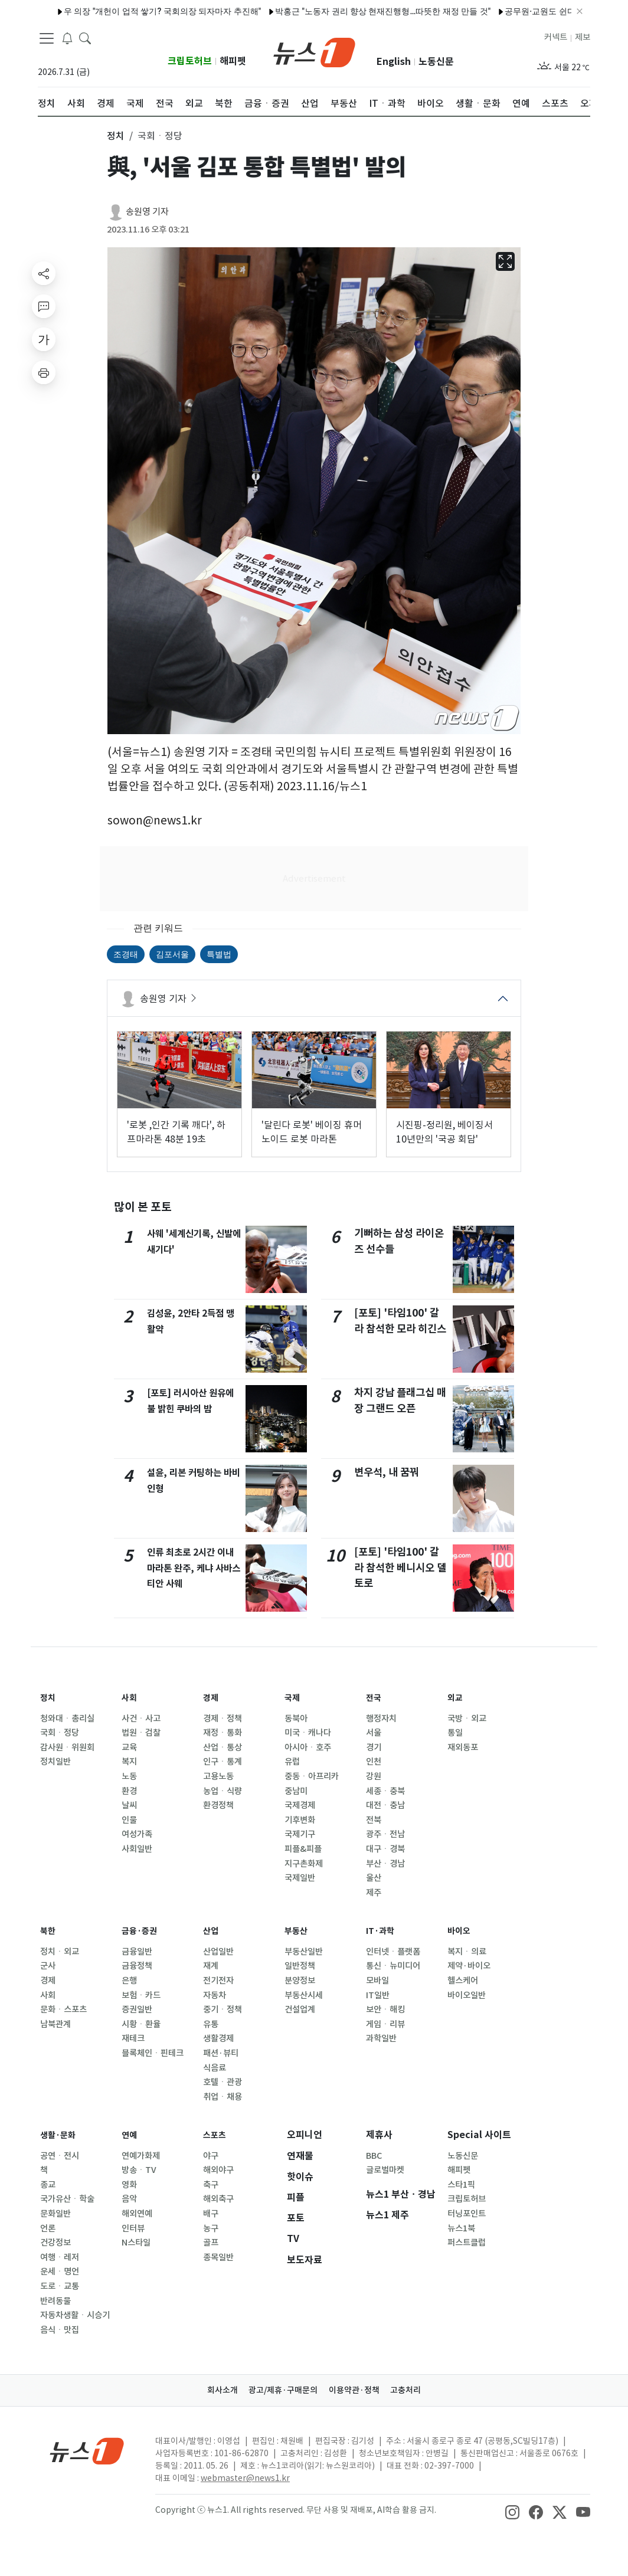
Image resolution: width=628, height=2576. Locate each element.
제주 (373, 1892)
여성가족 (137, 1834)
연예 (130, 2135)
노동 (129, 1776)
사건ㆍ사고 (141, 1718)
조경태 (125, 954)
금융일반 (137, 1951)
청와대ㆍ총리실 (67, 1718)
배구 (210, 2213)
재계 (210, 1965)
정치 (49, 1697)
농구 (210, 2228)
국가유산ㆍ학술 (67, 2199)
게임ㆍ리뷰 (385, 2024)
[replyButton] (43, 306)
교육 (129, 1747)
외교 (456, 1697)
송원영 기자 (147, 211)
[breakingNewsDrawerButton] (67, 38)
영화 (129, 2184)
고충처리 (418, 2390)
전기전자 (218, 1980)
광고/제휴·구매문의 (279, 2390)
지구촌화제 (303, 1863)
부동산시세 (303, 1995)
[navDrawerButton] (46, 38)
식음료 (214, 2068)
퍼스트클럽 (466, 2242)
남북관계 (55, 2024)
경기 (373, 1747)
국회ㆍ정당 (59, 1732)
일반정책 (299, 1965)
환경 (129, 1791)
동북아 (296, 1718)
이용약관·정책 (358, 2390)
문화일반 (55, 2213)
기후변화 (299, 1820)
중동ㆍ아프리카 (311, 1776)
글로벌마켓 (385, 2170)
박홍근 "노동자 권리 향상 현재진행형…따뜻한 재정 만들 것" (341, 11)
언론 (47, 2228)
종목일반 (218, 2257)
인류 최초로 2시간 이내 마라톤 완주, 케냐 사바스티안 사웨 (191, 1567)
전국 (375, 1697)
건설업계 (299, 2009)
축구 (210, 2184)
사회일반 (137, 1849)
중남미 (296, 1791)
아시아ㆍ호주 (307, 1747)
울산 (373, 1878)
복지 (129, 1761)
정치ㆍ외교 (59, 1951)
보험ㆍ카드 (141, 1995)
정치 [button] (116, 136)
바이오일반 (466, 1995)
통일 (455, 1732)
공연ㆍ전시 (59, 2156)
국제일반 (299, 1878)
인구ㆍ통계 (222, 1761)
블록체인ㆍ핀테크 (153, 2053)
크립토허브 (190, 61)
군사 (47, 1965)
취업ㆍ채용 (222, 2096)
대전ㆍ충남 (385, 1805)
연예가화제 (141, 2156)
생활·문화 (60, 2135)
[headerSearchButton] (85, 38)
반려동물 (55, 2301)
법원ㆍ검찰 (141, 1732)
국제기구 (299, 1834)
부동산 (297, 1930)
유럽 (292, 1761)
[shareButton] (43, 273)
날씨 (129, 1805)
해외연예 (137, 2213)
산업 (212, 1930)
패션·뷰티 (220, 2053)
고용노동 (218, 1776)
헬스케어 (462, 1980)
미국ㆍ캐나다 (307, 1732)
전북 (373, 1820)
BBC (374, 2156)
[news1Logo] (87, 2450)
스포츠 (216, 2135)
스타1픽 (461, 2184)
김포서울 (172, 954)
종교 (47, 2184)
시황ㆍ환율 (141, 2024)
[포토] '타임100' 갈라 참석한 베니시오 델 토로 (400, 1567)
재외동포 (462, 1747)
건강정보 (55, 2242)
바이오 (460, 1930)
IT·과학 (382, 1930)
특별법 (219, 954)
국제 (293, 1697)
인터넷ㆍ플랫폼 (393, 1951)
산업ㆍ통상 (222, 1747)
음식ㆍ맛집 (59, 2330)
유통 (210, 2024)
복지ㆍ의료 (466, 1951)
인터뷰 (133, 2228)
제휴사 (379, 2135)
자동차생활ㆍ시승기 (75, 2315)
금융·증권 (142, 1930)
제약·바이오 (468, 1965)
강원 (373, 1776)
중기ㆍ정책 (222, 2009)
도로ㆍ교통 (59, 2286)
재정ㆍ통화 (222, 1732)
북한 (49, 1930)
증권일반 (137, 2009)
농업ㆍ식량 (222, 1791)
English (394, 61)
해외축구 (218, 2199)
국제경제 (299, 1805)
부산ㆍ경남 (385, 1863)
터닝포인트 (466, 2213)
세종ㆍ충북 (385, 1791)
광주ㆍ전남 (385, 1834)
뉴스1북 (461, 2228)
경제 (212, 1697)
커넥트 (555, 37)
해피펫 (233, 61)
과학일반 (381, 2038)
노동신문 (436, 61)
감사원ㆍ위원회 (67, 1747)
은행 (129, 1980)
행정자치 (381, 1718)
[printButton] (43, 372)
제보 (582, 37)
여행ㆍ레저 (59, 2257)
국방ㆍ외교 (466, 1718)
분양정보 (299, 1980)
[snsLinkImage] (512, 2511)
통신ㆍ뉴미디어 (393, 1965)
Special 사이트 (479, 2135)
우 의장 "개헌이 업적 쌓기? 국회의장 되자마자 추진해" (120, 11)
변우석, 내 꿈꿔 (386, 1472)
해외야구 (218, 2170)
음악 (129, 2199)
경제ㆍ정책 (222, 1718)
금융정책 (137, 1965)
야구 (210, 2156)
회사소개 (210, 2390)
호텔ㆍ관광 (222, 2082)
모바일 (377, 1980)
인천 (373, 1761)
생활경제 (218, 2038)
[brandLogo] (314, 51)
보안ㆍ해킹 (385, 2009)
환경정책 (218, 1805)
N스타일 (136, 2242)
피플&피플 (303, 1849)
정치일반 (55, 1761)
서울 (373, 1732)
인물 (129, 1820)
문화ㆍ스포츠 (63, 2009)
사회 (130, 1697)
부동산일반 (303, 1951)
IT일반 (378, 1995)
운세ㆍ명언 (59, 2271)
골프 (210, 2242)
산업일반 (218, 1951)
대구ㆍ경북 (385, 1849)
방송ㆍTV (139, 2170)
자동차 (214, 1995)
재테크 (133, 2038)
